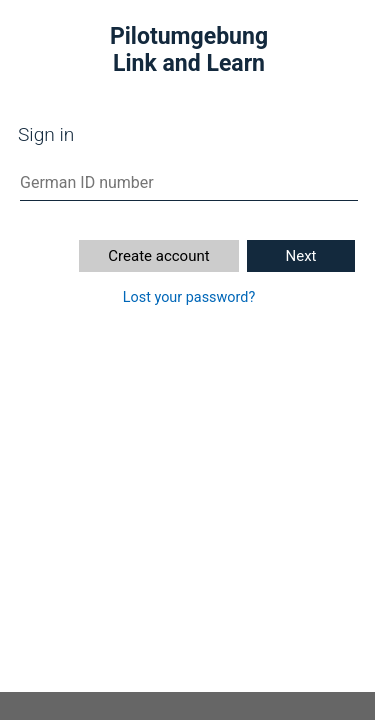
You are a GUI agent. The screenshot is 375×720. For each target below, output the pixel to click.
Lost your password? (189, 297)
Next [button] (300, 256)
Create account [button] (158, 256)
